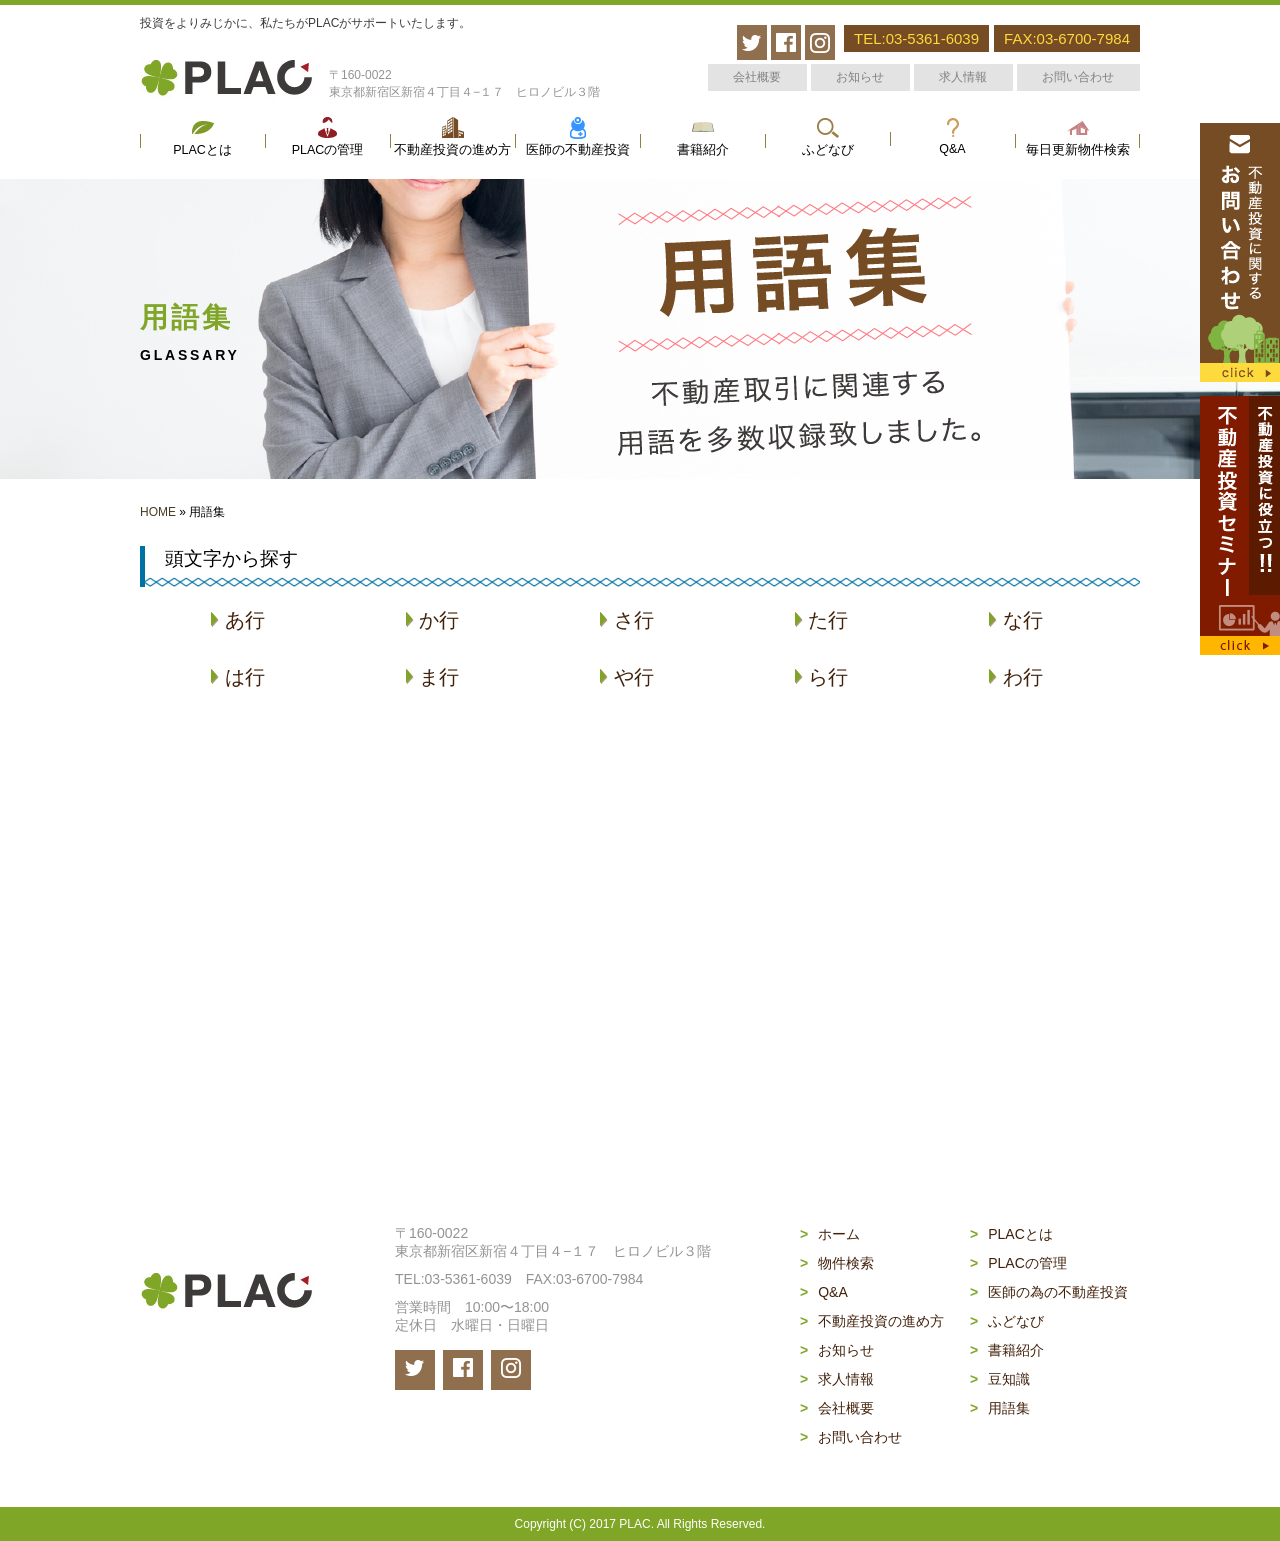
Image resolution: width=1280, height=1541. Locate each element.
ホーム (830, 1234)
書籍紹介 (703, 150)
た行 (821, 620)
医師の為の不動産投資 (1049, 1292)
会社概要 (757, 77)
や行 (626, 677)
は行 (237, 677)
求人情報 (963, 77)
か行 (432, 620)
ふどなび (828, 150)
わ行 (1015, 677)
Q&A (952, 149)
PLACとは (202, 150)
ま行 (432, 677)
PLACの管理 (328, 150)
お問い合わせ (1078, 77)
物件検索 (837, 1263)
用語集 (1000, 1408)
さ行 (626, 620)
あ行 (237, 620)
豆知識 (1000, 1379)
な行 (1015, 620)
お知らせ (860, 77)
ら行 (821, 677)
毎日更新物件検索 (1078, 150)
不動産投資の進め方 (452, 150)
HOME (158, 512)
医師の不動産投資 (578, 150)
